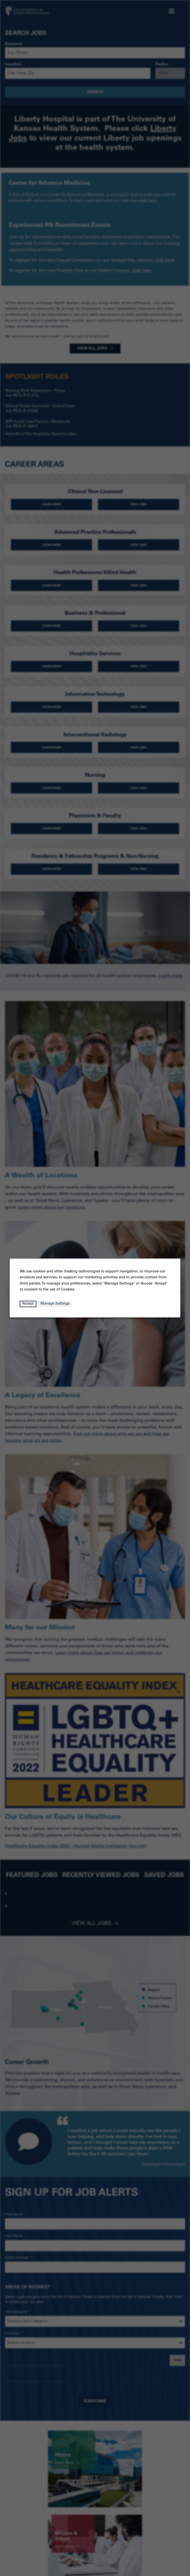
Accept (28, 1304)
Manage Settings (55, 1304)
